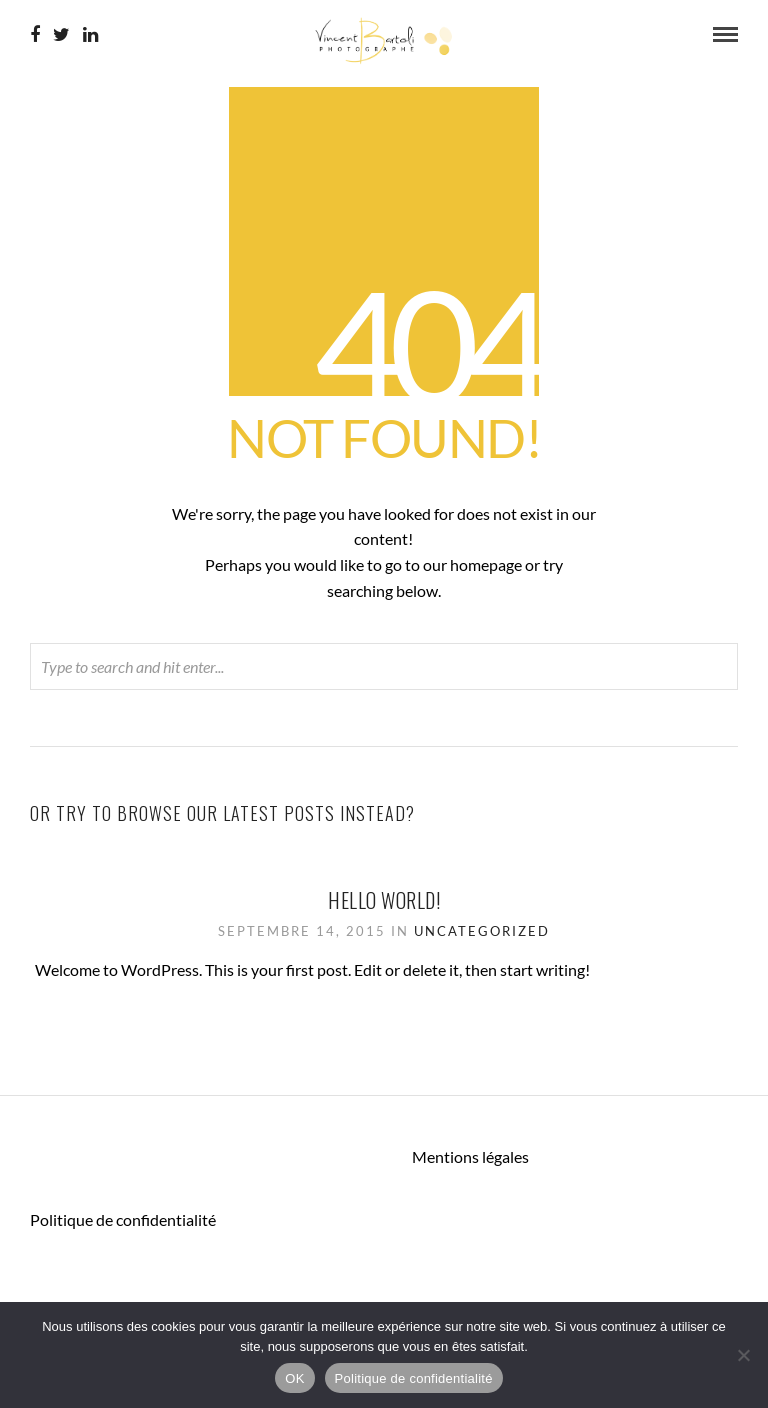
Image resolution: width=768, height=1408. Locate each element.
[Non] (743, 1355)
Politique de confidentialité (123, 1219)
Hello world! (384, 900)
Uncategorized (482, 931)
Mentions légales (470, 1156)
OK (294, 1378)
